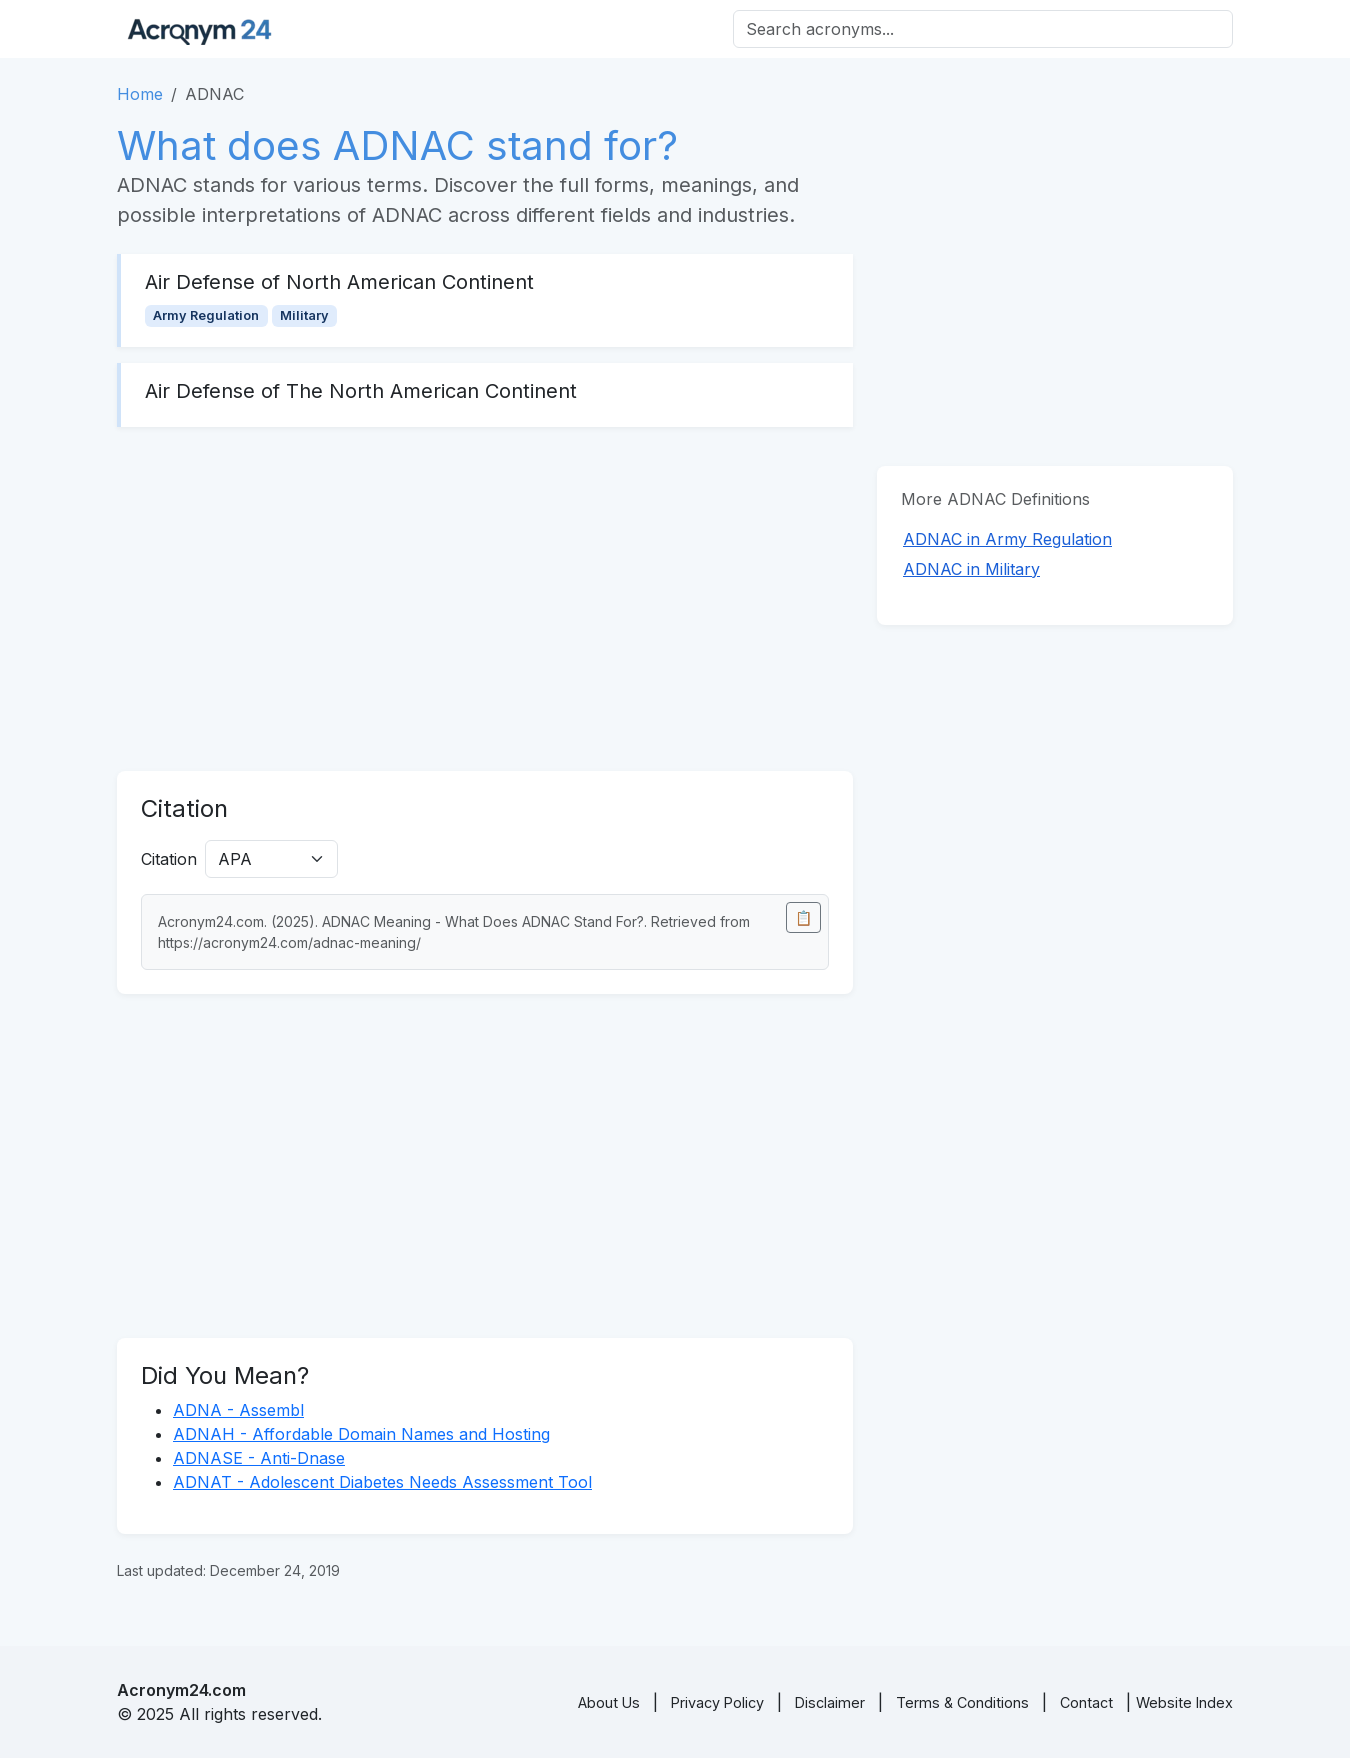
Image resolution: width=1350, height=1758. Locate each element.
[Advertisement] (485, 599)
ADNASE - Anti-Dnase (259, 1458)
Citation (169, 859)
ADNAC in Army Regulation (1007, 539)
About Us (609, 1702)
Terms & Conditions (962, 1702)
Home (140, 94)
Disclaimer (830, 1702)
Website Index (1184, 1702)
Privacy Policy (717, 1702)
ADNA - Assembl (238, 1410)
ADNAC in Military (971, 569)
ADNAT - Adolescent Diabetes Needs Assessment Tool (382, 1482)
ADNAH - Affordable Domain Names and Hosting (361, 1434)
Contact (1086, 1702)
